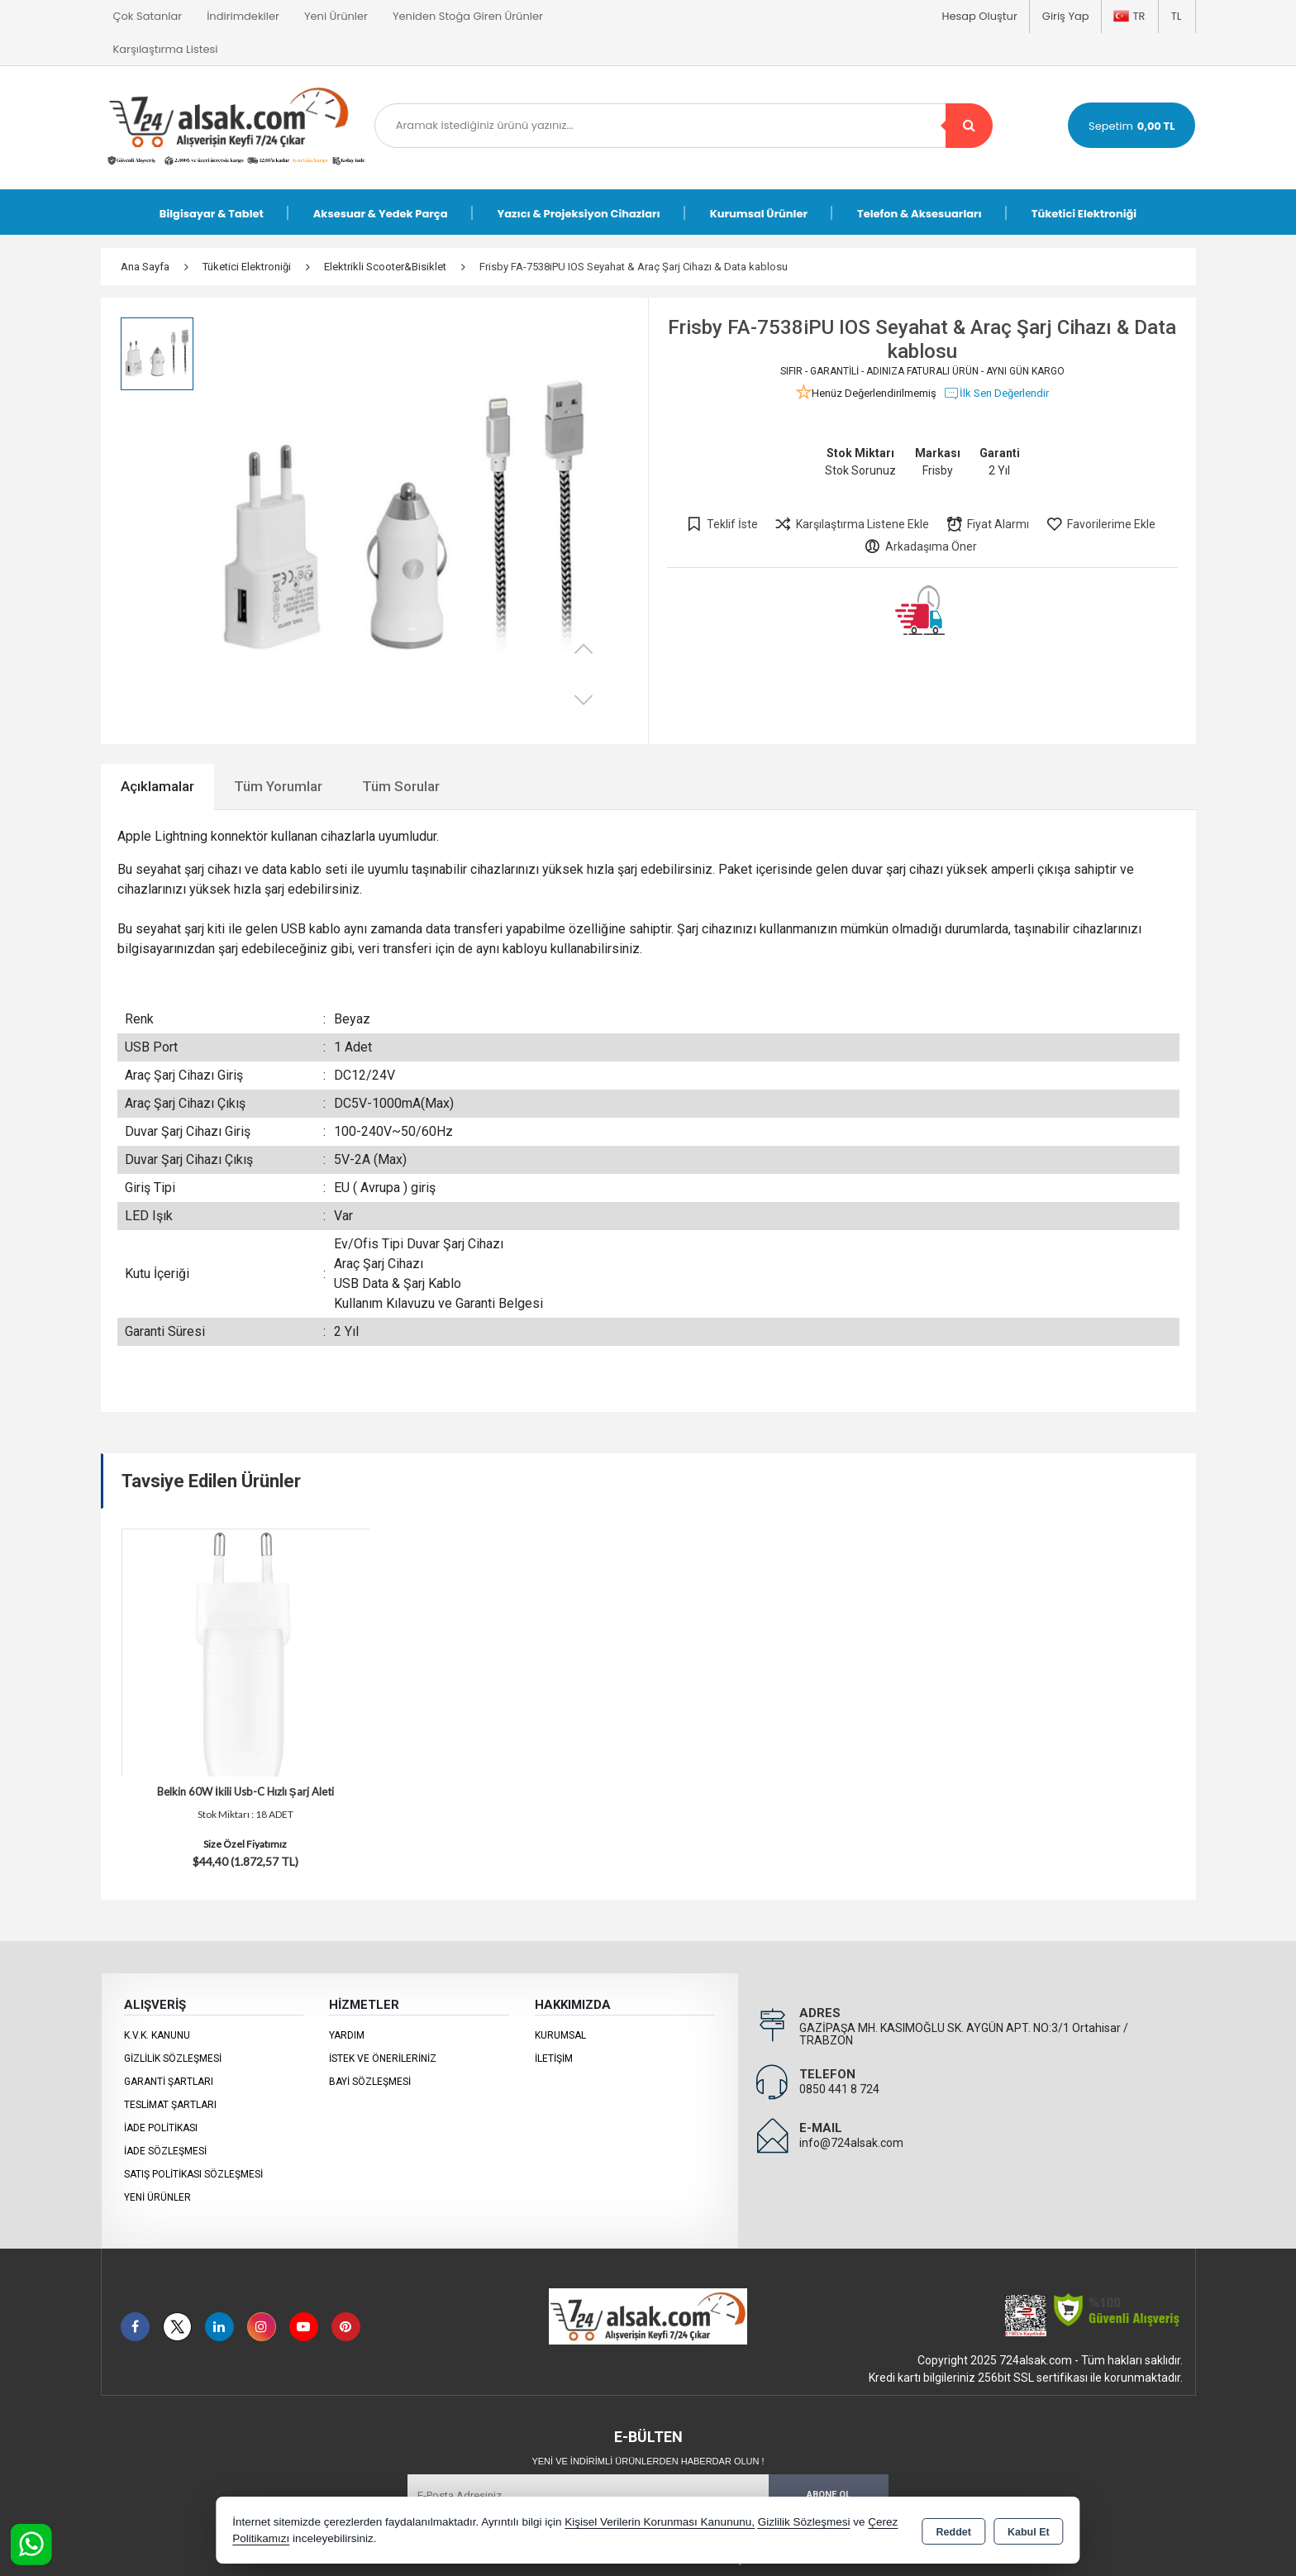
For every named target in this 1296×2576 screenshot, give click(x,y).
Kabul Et (1029, 2531)
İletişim (554, 2058)
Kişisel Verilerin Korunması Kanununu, (660, 2522)
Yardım (346, 2035)
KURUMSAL (560, 2035)
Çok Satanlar (148, 16)
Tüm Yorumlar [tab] (278, 786)
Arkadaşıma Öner (920, 546)
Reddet (953, 2531)
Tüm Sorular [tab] (401, 786)
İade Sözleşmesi (165, 2151)
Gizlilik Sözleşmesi (173, 2058)
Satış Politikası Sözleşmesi (193, 2174)
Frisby (937, 470)
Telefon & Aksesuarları (919, 214)
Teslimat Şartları (170, 2105)
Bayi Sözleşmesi (370, 2081)
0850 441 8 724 (839, 2089)
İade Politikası (161, 2128)
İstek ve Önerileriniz (382, 2058)
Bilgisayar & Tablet (212, 214)
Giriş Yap (1065, 16)
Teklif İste (721, 524)
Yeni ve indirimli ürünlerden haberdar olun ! (647, 2461)
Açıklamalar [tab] (157, 786)
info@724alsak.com (851, 2142)
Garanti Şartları (168, 2081)
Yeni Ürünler (157, 2197)
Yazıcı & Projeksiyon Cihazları (579, 214)
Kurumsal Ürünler (759, 214)
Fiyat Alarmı (987, 524)
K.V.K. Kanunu (157, 2035)
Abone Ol (828, 2494)
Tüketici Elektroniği (1084, 214)
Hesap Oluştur (979, 16)
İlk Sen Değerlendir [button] (996, 393)
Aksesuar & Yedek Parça (380, 214)
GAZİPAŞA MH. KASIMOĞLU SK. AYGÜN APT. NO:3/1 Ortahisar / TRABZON (963, 2034)
